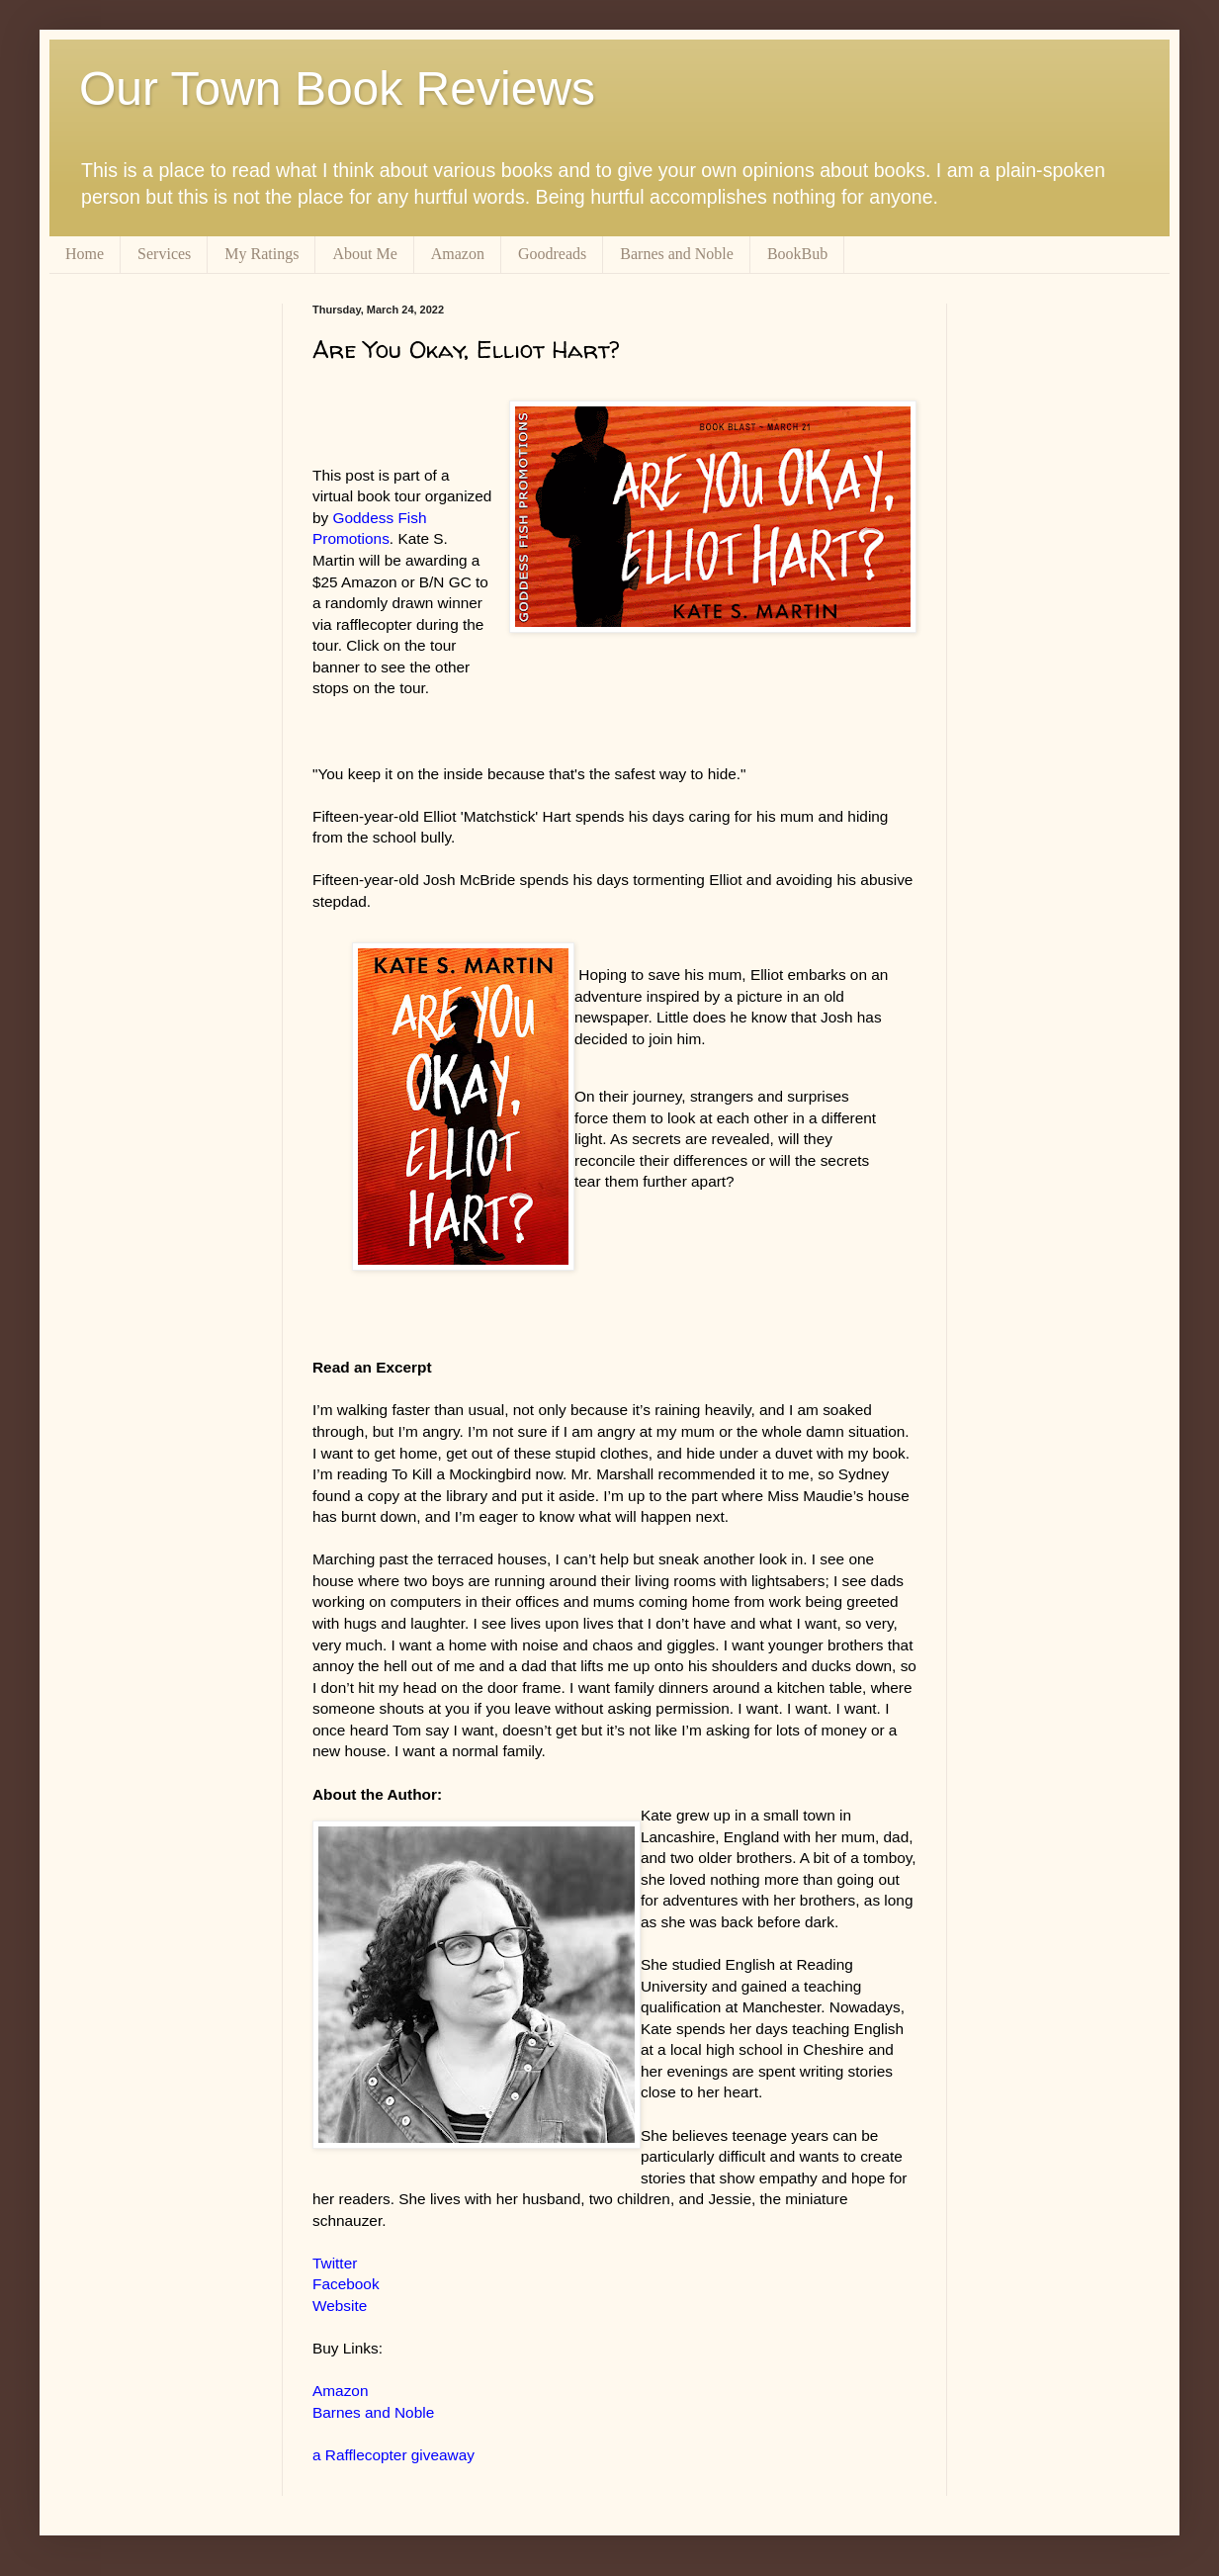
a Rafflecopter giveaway (393, 2454)
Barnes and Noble (677, 253)
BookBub (797, 253)
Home (84, 253)
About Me (364, 253)
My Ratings (261, 253)
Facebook (346, 2283)
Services (164, 253)
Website (339, 2305)
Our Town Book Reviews (337, 88)
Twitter (334, 2263)
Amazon (457, 253)
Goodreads (552, 253)
